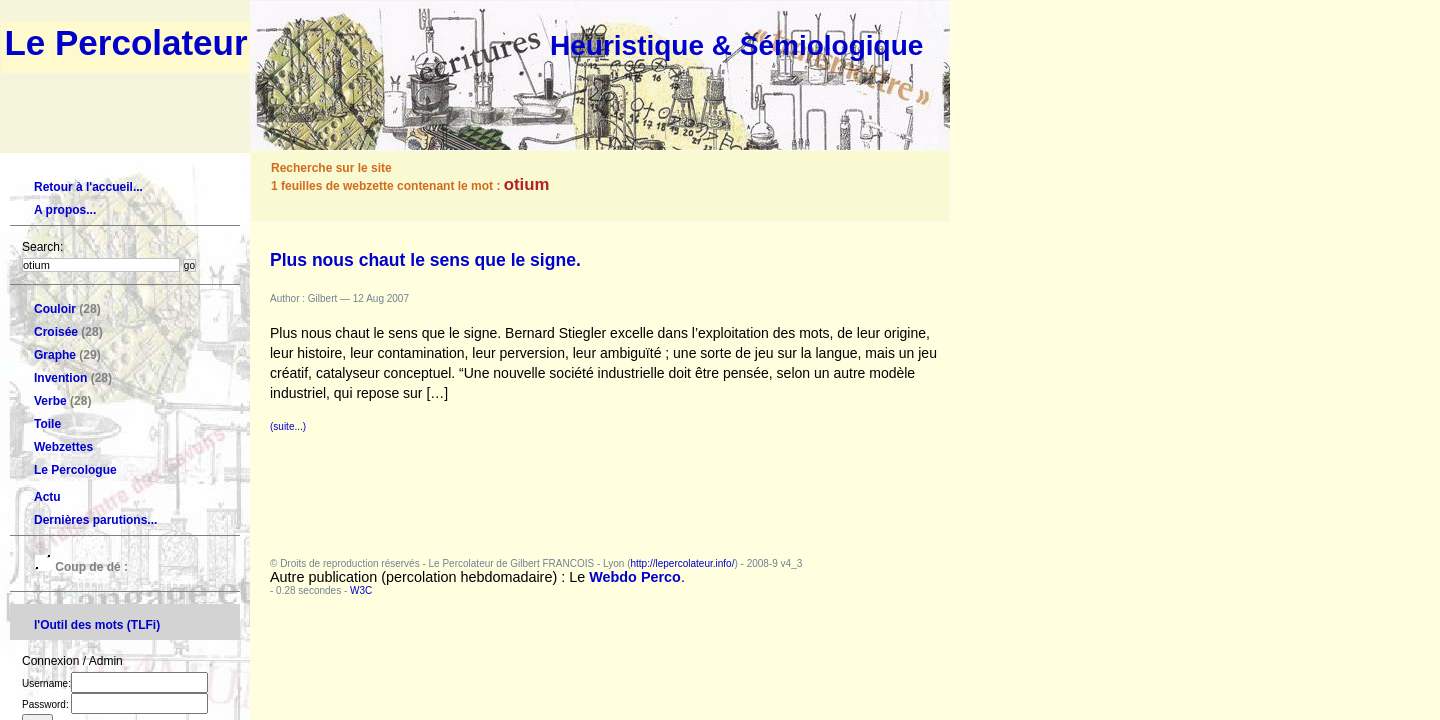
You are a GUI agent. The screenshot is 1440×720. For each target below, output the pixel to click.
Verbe (50, 401)
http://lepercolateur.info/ (682, 563)
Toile (47, 424)
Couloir (55, 309)
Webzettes (63, 447)
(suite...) (288, 426)
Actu (47, 497)
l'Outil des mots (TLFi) (97, 625)
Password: (115, 704)
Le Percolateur (125, 42)
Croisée (56, 332)
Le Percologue (75, 470)
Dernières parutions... (95, 520)
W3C (361, 590)
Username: (115, 683)
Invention (60, 378)
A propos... (65, 210)
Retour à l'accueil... (88, 187)
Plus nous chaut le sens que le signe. (425, 260)
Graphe (55, 355)
